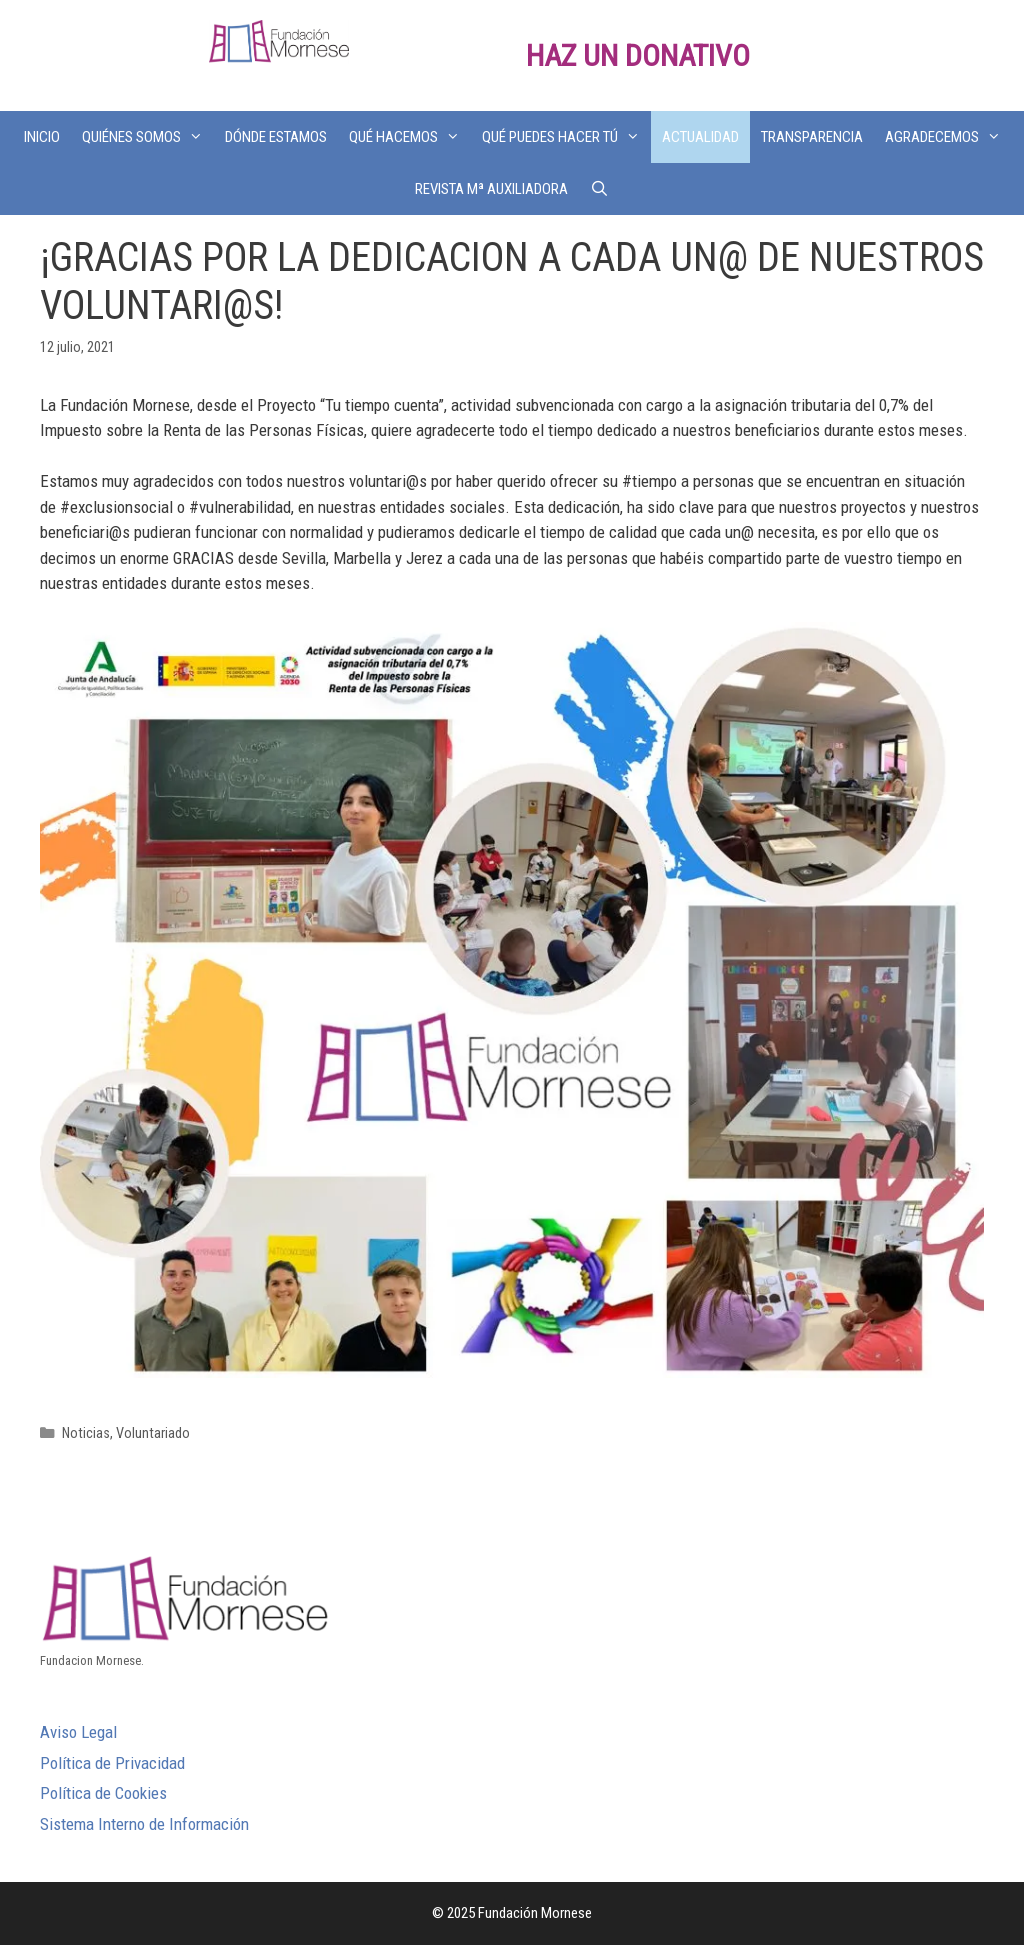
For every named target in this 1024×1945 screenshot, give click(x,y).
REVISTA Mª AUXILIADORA (491, 189)
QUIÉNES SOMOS (148, 137)
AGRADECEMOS (948, 137)
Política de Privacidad (112, 1763)
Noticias (86, 1433)
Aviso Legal (78, 1732)
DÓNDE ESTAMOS (276, 137)
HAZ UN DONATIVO (638, 55)
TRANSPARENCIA (812, 137)
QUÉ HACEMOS (410, 137)
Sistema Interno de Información (144, 1824)
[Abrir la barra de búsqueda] (599, 189)
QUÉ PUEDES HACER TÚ (566, 137)
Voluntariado (153, 1433)
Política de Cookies (103, 1793)
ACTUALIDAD (700, 137)
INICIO (42, 137)
